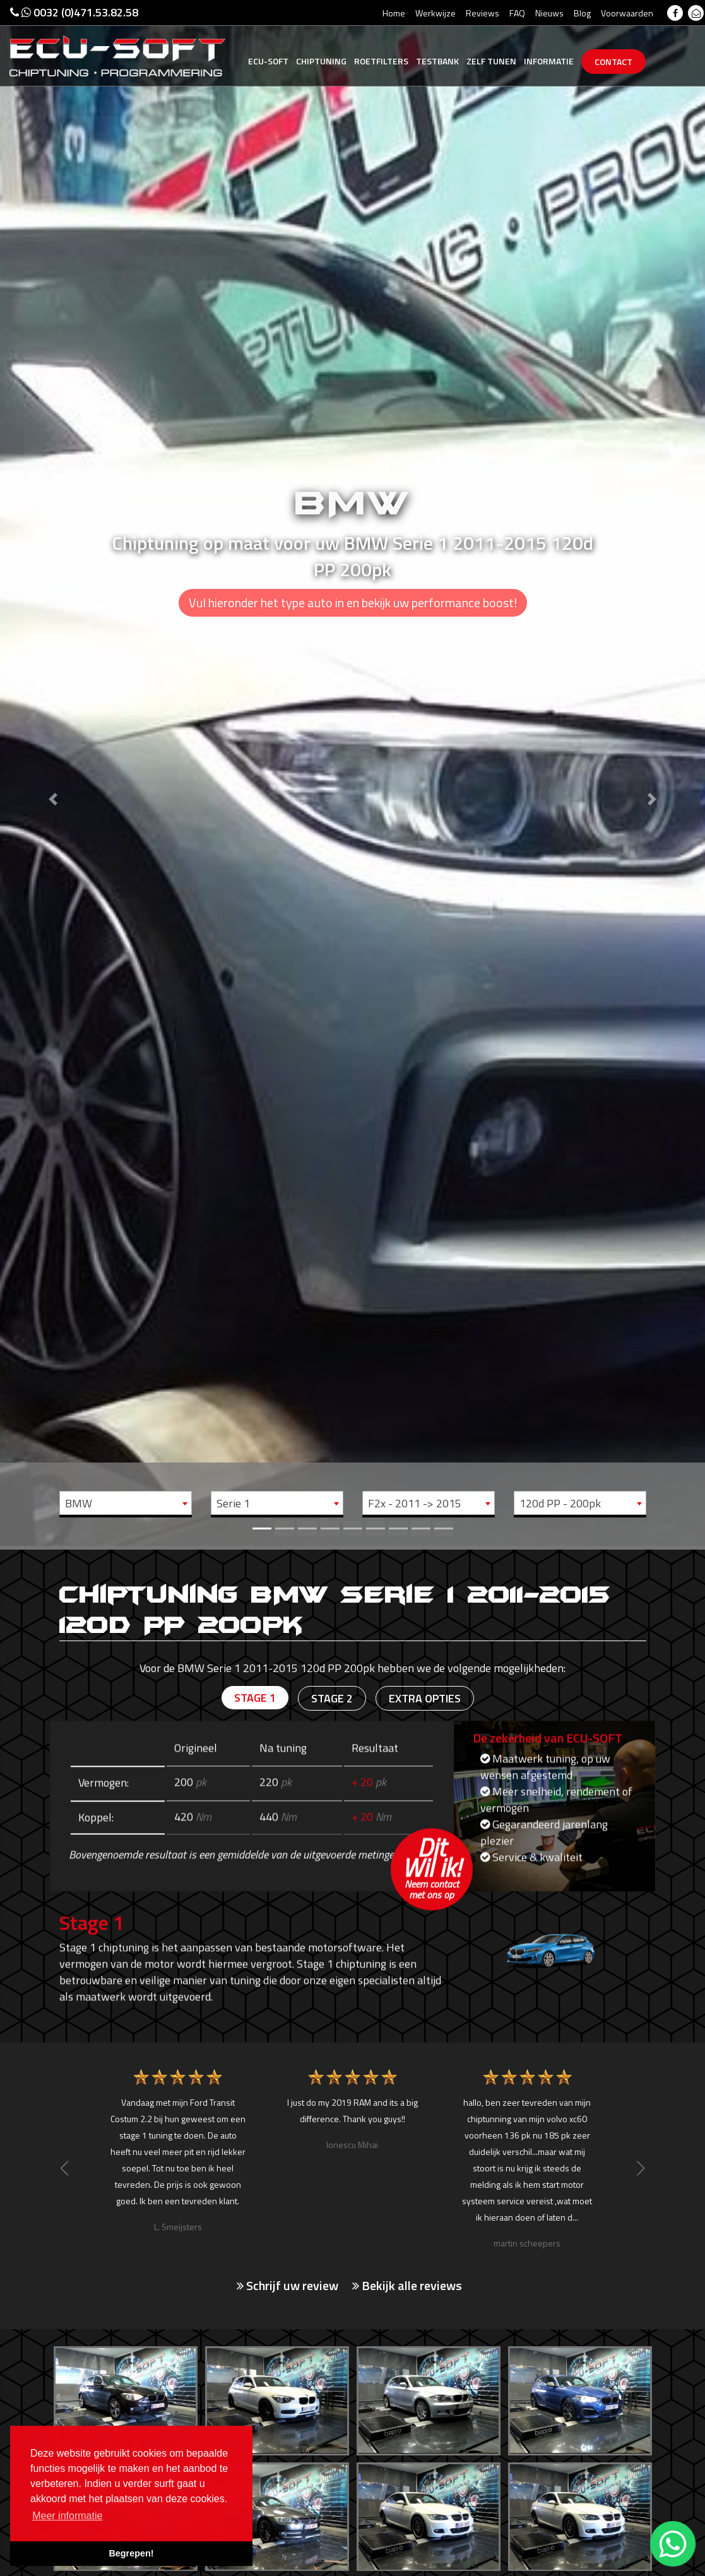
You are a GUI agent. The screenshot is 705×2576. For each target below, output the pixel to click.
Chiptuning (321, 61)
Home (393, 13)
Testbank (437, 61)
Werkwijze (435, 13)
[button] (53, 773)
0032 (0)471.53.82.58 (74, 12)
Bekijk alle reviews (407, 2285)
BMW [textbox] (78, 1503)
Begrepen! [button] (131, 2553)
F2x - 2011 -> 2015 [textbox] (414, 1503)
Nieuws (549, 13)
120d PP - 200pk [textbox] (560, 1503)
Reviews (482, 13)
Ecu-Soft (268, 61)
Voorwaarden (627, 13)
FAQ (517, 13)
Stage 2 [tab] (332, 1698)
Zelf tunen (491, 61)
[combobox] (125, 1503)
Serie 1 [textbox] (233, 1503)
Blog (582, 13)
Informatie (549, 61)
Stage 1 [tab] (255, 1697)
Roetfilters (381, 61)
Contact (613, 61)
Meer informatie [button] (67, 2515)
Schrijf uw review (287, 2285)
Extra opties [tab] (425, 1698)
